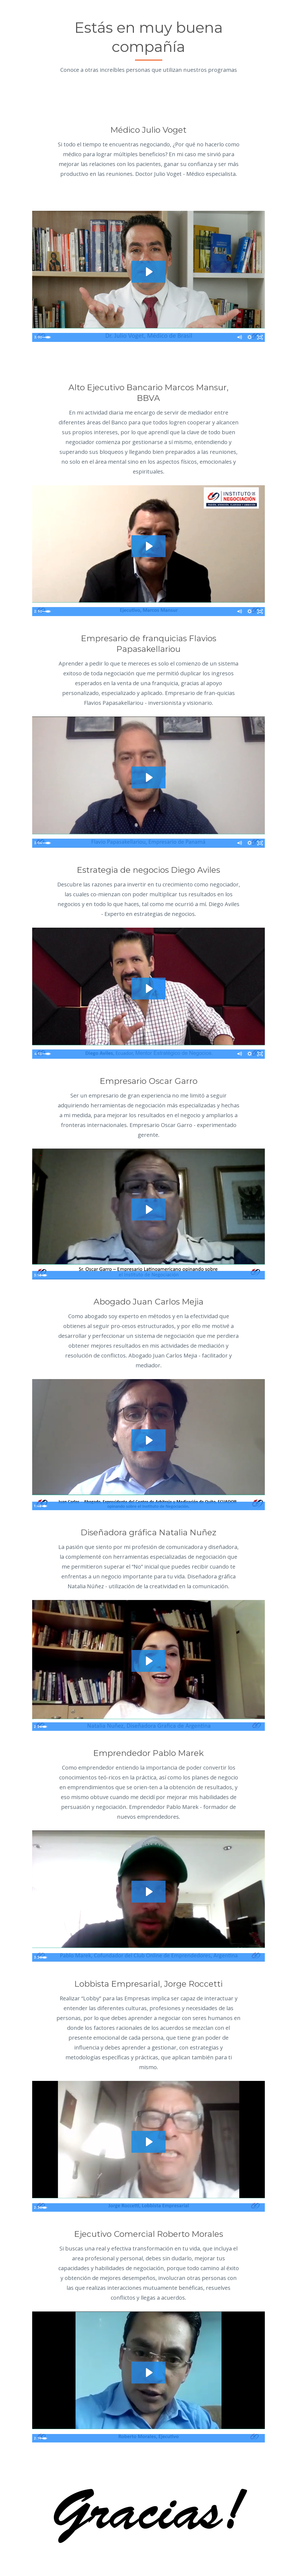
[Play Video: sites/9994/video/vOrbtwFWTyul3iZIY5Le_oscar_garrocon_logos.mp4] (148, 1209)
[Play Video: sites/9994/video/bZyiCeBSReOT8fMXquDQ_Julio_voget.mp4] (148, 272)
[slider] (143, 337)
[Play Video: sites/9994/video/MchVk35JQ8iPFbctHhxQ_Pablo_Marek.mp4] (148, 1891)
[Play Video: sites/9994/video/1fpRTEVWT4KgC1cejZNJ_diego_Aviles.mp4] (148, 988)
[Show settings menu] (248, 337)
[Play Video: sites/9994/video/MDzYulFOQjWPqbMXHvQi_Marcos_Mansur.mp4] (148, 546)
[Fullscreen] (259, 337)
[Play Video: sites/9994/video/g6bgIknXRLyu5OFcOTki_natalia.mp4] (148, 1661)
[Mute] (237, 337)
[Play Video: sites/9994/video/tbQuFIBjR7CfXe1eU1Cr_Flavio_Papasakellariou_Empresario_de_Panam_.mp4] (148, 777)
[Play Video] (37, 337)
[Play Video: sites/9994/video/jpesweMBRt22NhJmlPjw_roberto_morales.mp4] (148, 2372)
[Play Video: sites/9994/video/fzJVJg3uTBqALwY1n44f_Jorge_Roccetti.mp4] (148, 2141)
